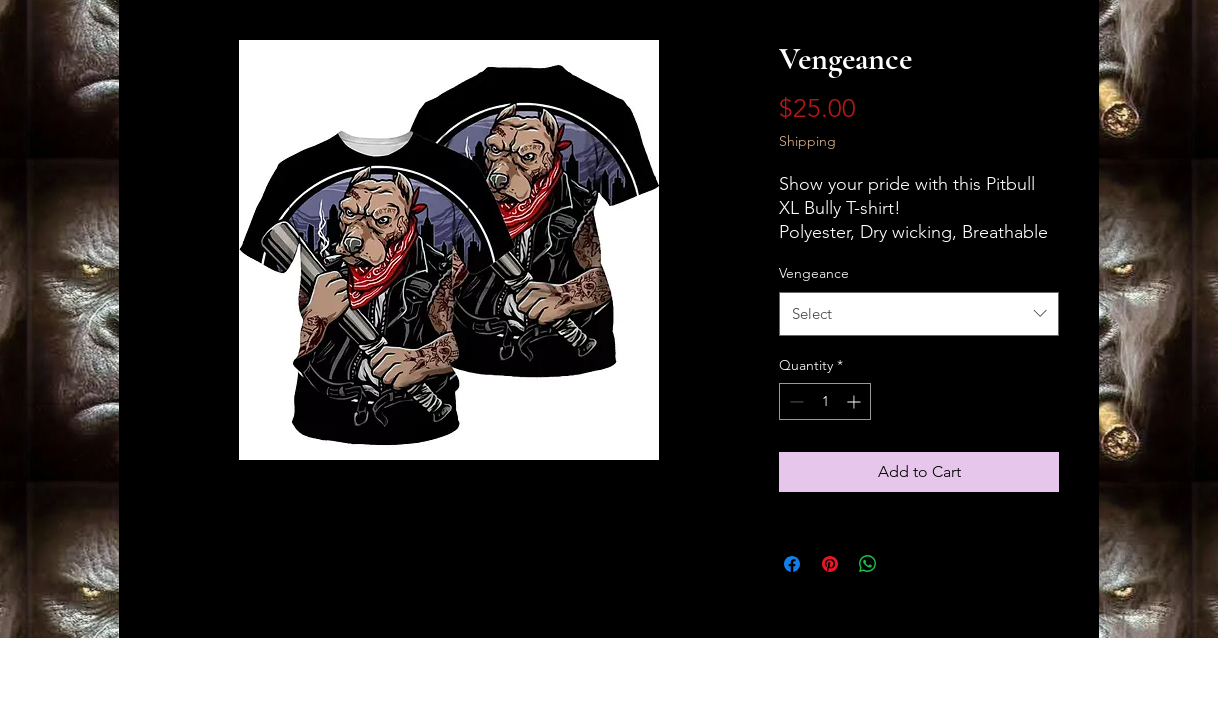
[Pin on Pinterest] (830, 564)
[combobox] (919, 314)
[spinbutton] (825, 401)
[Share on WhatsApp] (868, 564)
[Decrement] (794, 401)
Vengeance (814, 273)
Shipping (807, 141)
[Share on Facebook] (792, 564)
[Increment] (855, 401)
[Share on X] (906, 564)
